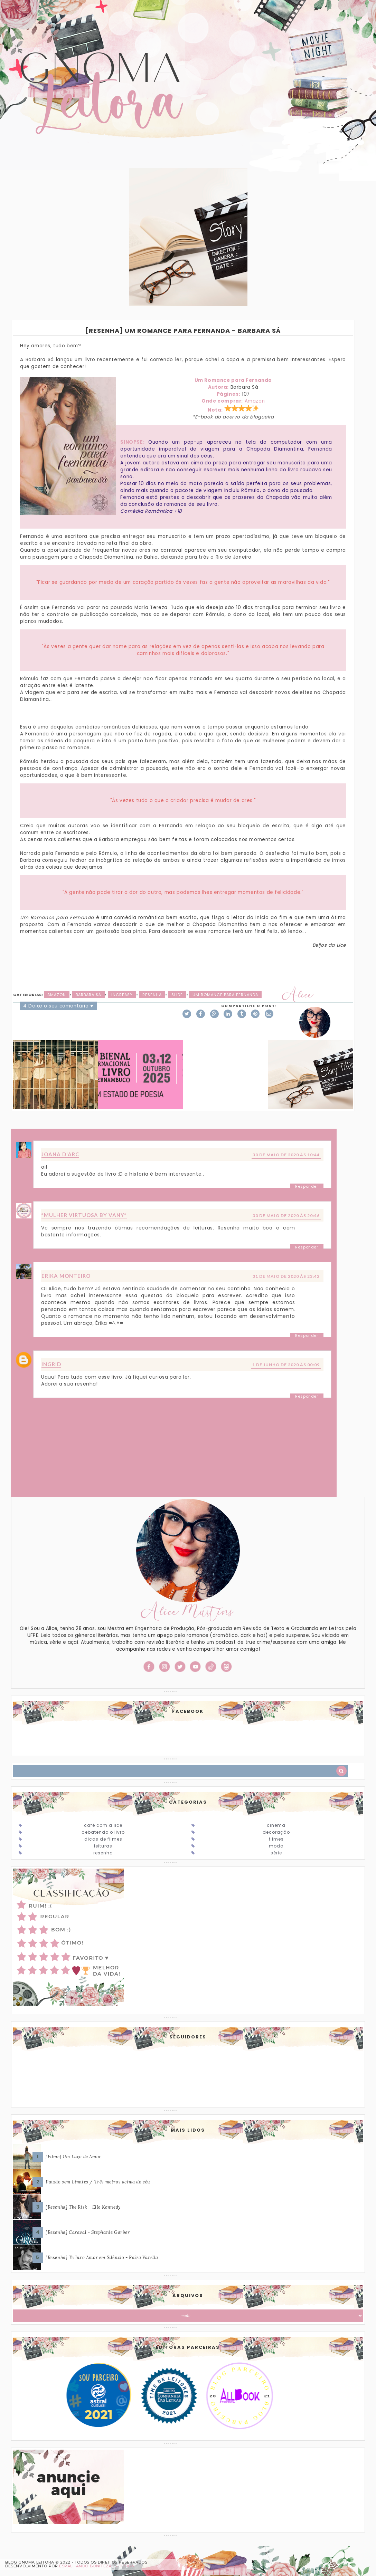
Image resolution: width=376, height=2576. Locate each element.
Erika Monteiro (66, 1276)
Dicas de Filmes (103, 1839)
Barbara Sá (88, 994)
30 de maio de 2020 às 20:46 (286, 1215)
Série (276, 1853)
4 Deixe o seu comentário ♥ (58, 1006)
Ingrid (51, 1364)
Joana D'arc (60, 1154)
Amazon (255, 401)
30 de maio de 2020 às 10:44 (286, 1154)
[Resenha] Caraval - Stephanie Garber (88, 2232)
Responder (306, 1186)
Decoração (276, 1832)
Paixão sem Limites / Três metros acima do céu (98, 2182)
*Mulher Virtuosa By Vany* (84, 1215)
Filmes (276, 1839)
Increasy (122, 994)
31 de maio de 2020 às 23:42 (286, 1276)
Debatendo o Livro (103, 1832)
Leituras (103, 1846)
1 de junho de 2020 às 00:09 (286, 1364)
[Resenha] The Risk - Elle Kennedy (83, 2207)
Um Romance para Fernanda (225, 994)
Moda (276, 1846)
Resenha (152, 994)
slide (177, 994)
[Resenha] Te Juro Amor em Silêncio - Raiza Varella (102, 2257)
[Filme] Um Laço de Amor (73, 2157)
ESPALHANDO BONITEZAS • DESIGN (96, 2566)
